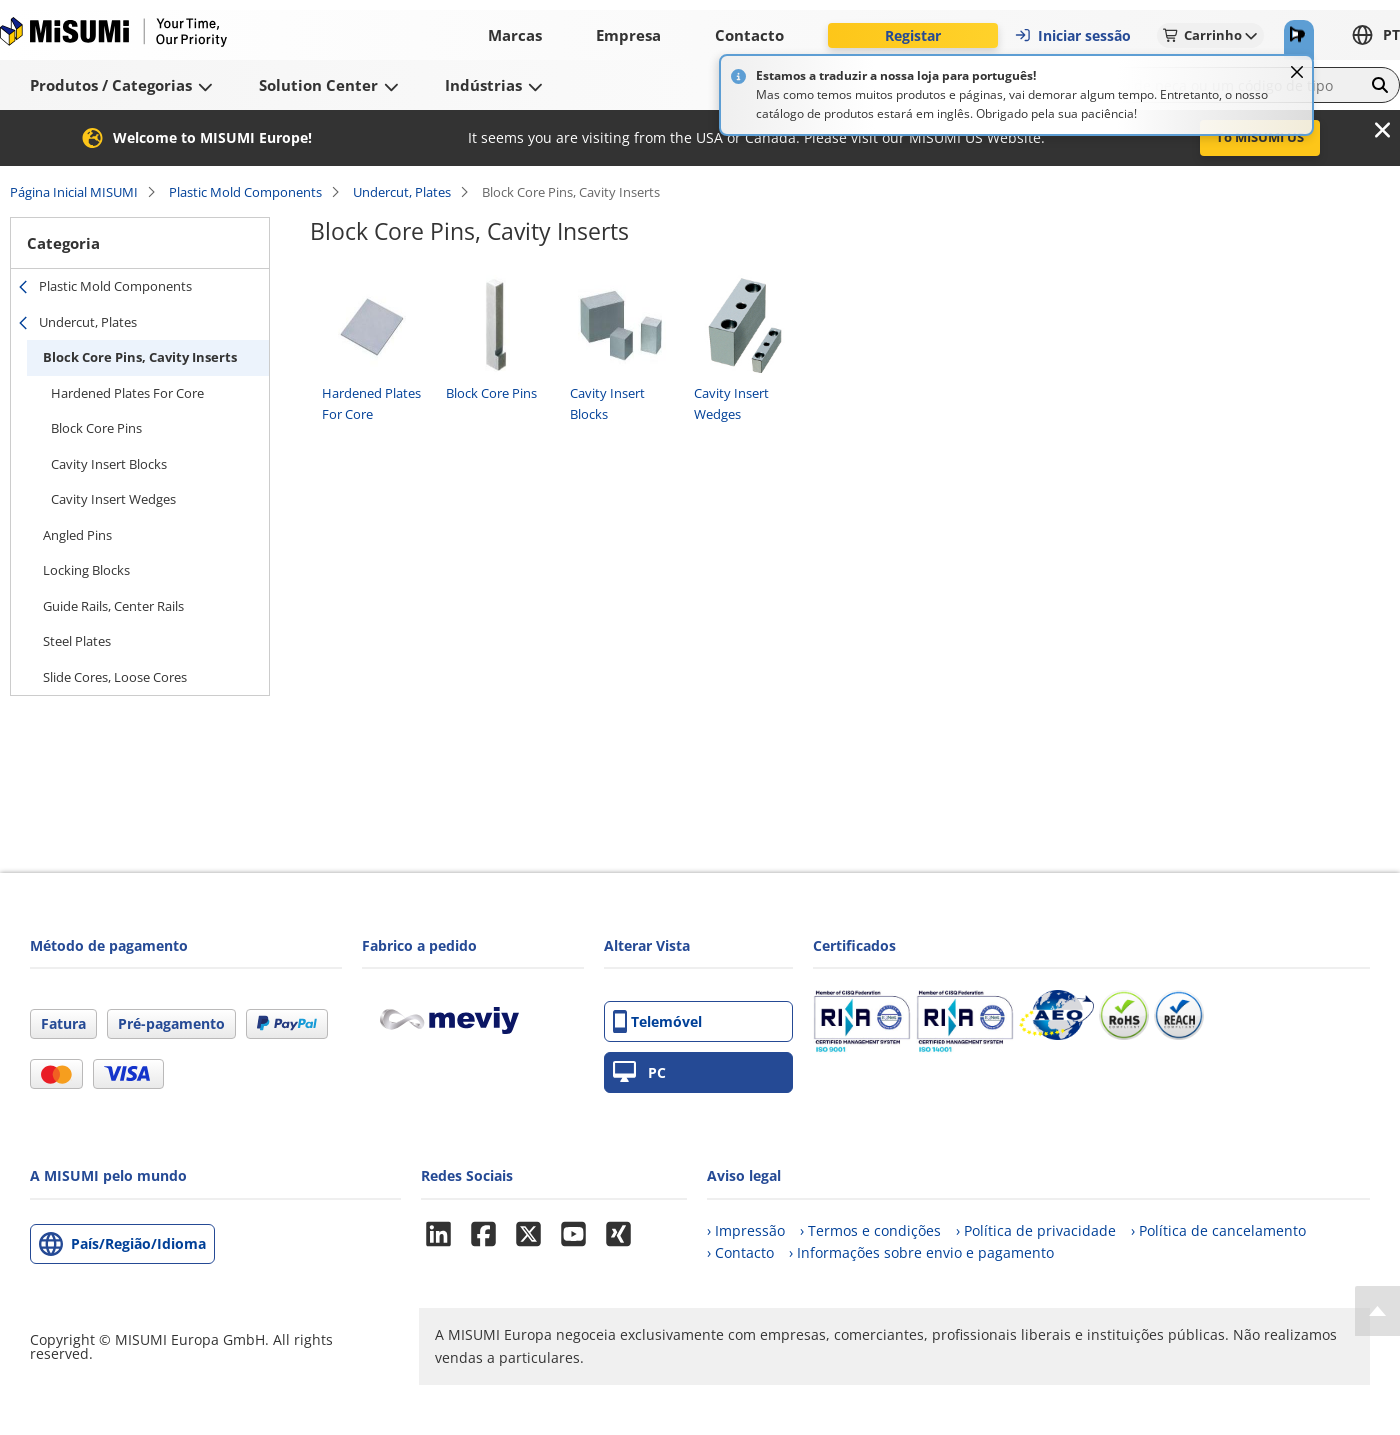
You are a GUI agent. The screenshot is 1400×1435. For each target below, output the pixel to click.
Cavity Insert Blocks (109, 464)
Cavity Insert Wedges (113, 499)
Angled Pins (77, 535)
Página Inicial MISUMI (74, 192)
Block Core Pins (96, 428)
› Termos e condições (870, 1230)
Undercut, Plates (402, 192)
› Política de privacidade (1036, 1230)
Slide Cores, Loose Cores (115, 677)
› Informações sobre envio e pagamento (921, 1252)
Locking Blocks (86, 570)
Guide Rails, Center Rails (113, 606)
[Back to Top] (1377, 1311)
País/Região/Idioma (138, 1243)
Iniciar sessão (1072, 35)
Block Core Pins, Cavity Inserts (140, 357)
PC (639, 1072)
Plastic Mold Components (245, 192)
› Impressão (746, 1230)
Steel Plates (77, 641)
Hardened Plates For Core (127, 393)
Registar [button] (913, 35)
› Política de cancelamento (1218, 1230)
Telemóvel (657, 1021)
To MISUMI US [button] (1260, 137)
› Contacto (740, 1252)
